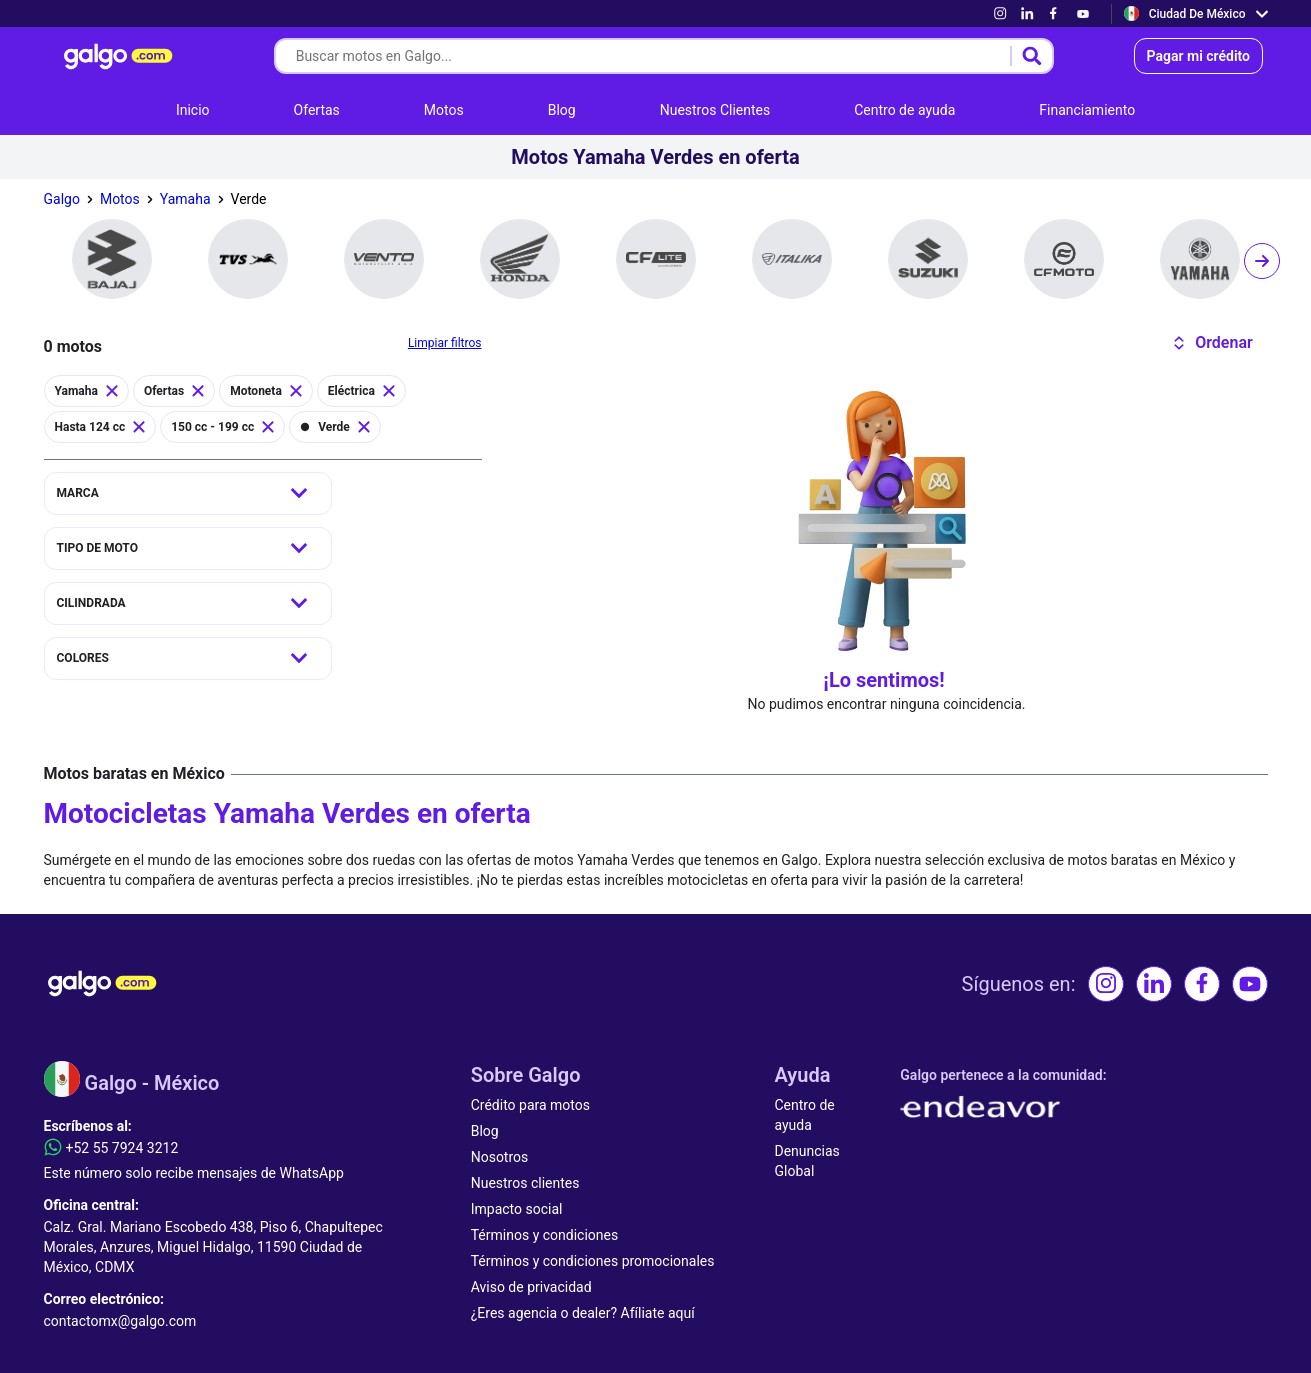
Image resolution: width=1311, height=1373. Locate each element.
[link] (1000, 13)
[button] (1212, 343)
